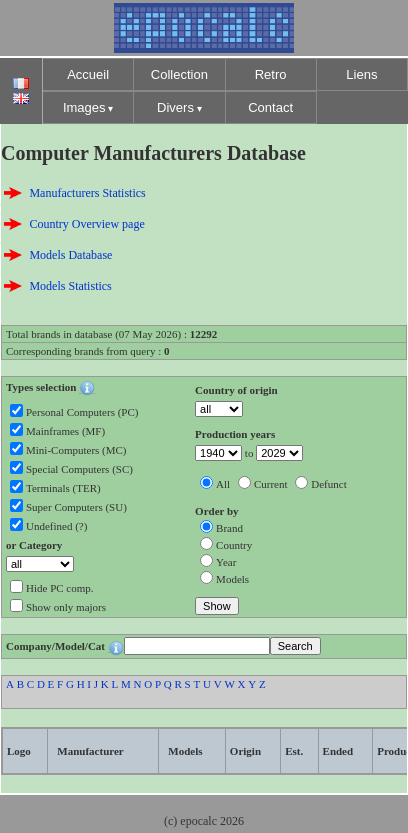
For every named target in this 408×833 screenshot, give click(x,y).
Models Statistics (70, 286)
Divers (175, 107)
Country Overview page (86, 224)
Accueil (88, 74)
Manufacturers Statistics (87, 193)
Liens (361, 74)
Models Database (70, 255)
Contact (270, 107)
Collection (179, 74)
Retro (271, 74)
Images (84, 107)
